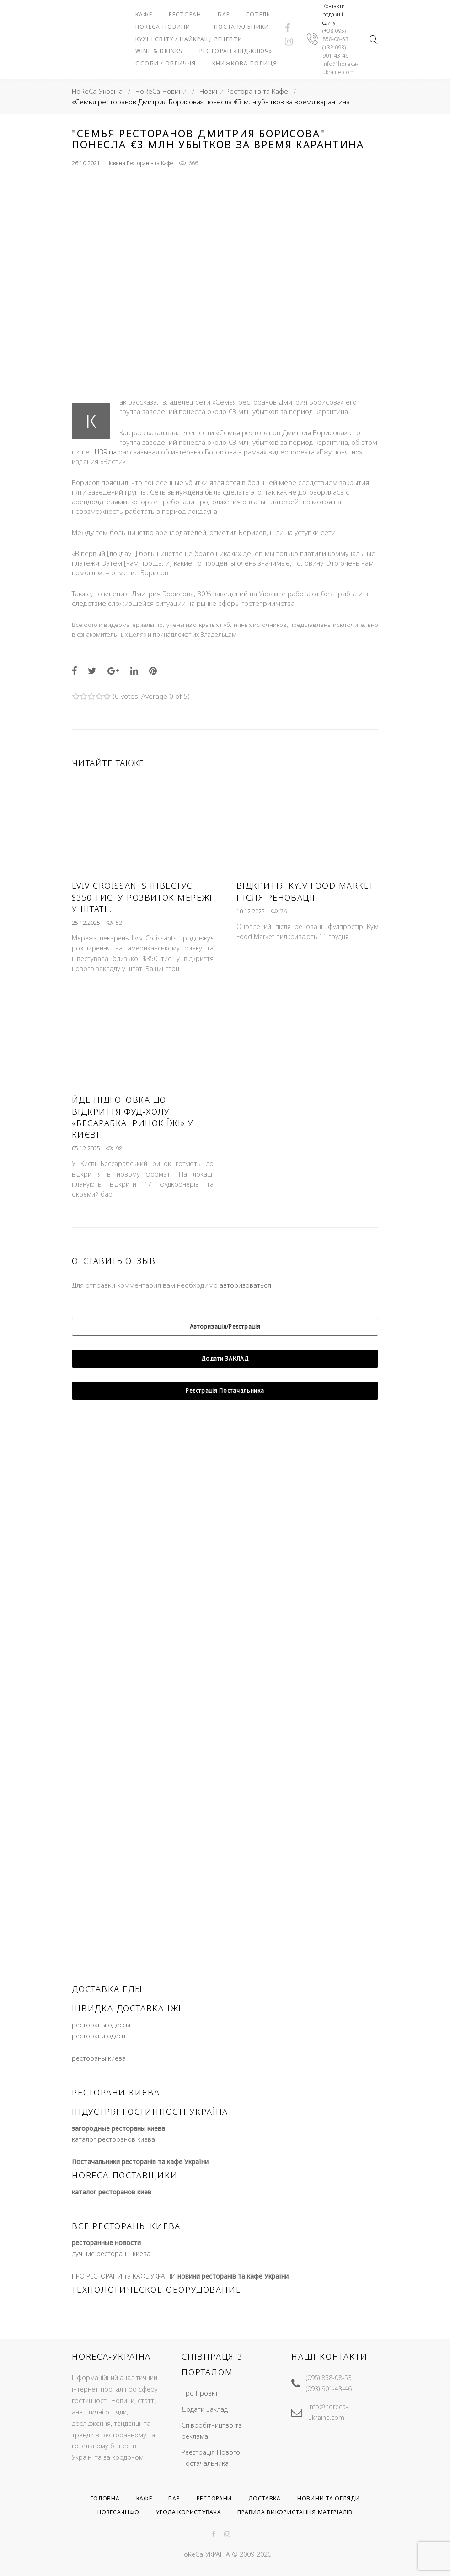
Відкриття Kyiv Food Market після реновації (305, 924)
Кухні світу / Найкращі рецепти (204, 49)
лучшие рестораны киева (111, 2286)
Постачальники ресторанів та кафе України (140, 2194)
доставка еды (107, 2021)
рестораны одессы (101, 2057)
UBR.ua (106, 484)
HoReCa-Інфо (118, 2513)
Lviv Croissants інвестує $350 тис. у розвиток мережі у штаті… (142, 930)
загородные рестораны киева (118, 2161)
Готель (178, 21)
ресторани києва (116, 2125)
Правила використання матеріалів (294, 2513)
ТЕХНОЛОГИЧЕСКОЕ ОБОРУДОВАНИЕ (156, 2322)
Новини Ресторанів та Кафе (243, 124)
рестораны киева (99, 2091)
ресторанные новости (106, 2275)
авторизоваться (245, 1318)
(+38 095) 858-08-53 (335, 51)
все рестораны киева (126, 2258)
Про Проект (200, 2393)
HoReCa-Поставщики (125, 2208)
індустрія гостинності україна (150, 2144)
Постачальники (194, 34)
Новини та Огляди (328, 2498)
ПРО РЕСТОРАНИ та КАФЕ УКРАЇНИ (124, 2309)
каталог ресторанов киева (113, 2172)
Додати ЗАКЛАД (224, 1391)
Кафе (174, 9)
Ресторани (214, 2498)
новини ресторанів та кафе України (233, 2309)
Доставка (264, 2498)
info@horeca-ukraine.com (340, 84)
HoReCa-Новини (234, 21)
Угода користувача (188, 2513)
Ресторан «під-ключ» (203, 78)
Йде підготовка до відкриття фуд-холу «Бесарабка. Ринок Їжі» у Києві (133, 1150)
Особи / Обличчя (196, 90)
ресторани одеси (98, 2068)
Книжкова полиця (198, 102)
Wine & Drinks (190, 66)
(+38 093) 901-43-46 (335, 68)
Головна (105, 2498)
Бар (255, 9)
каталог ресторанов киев (111, 2224)
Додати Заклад (205, 2409)
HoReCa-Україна (97, 124)
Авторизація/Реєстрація (225, 1359)
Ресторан (216, 9)
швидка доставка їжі (127, 2041)
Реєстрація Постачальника (225, 1423)
